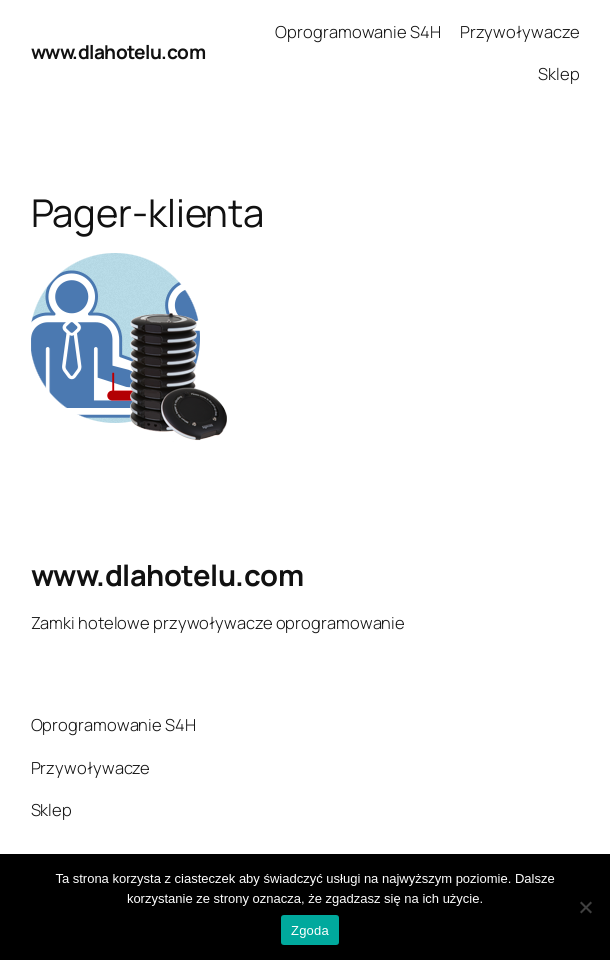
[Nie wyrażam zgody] (585, 907)
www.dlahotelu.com (118, 52)
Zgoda (310, 930)
